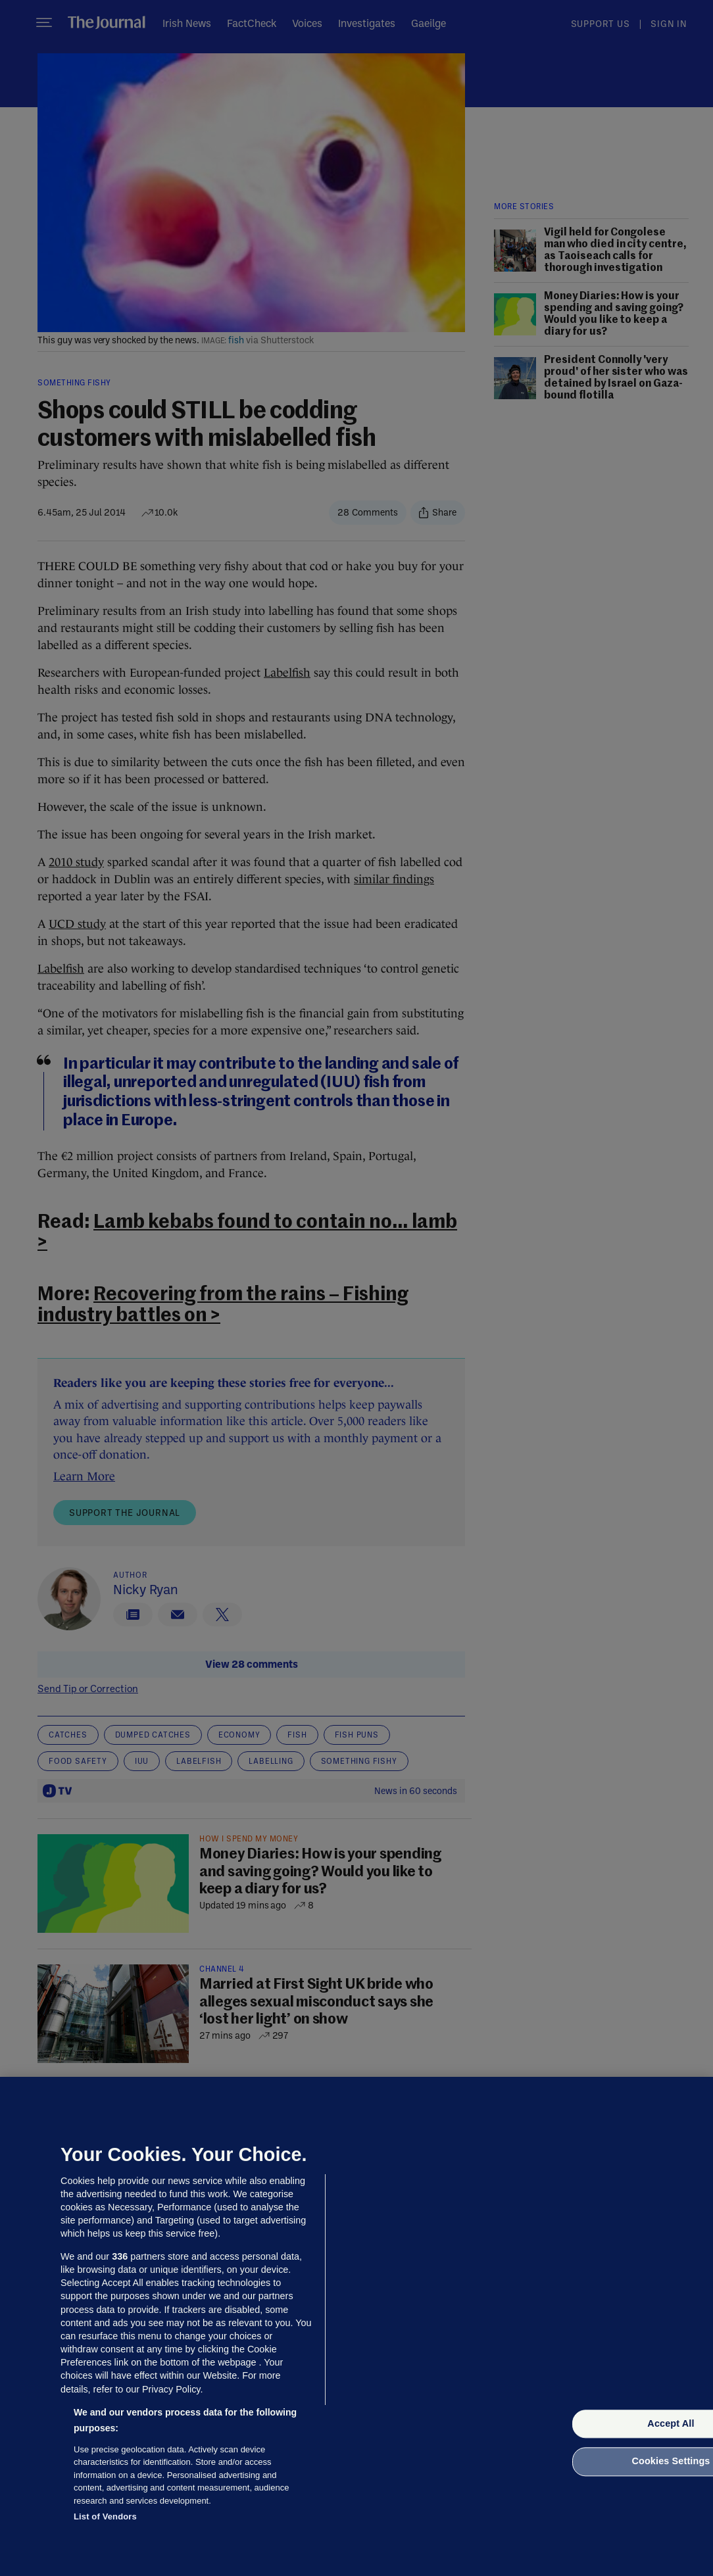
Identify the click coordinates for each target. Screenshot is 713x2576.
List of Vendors (105, 2516)
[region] (356, 2326)
